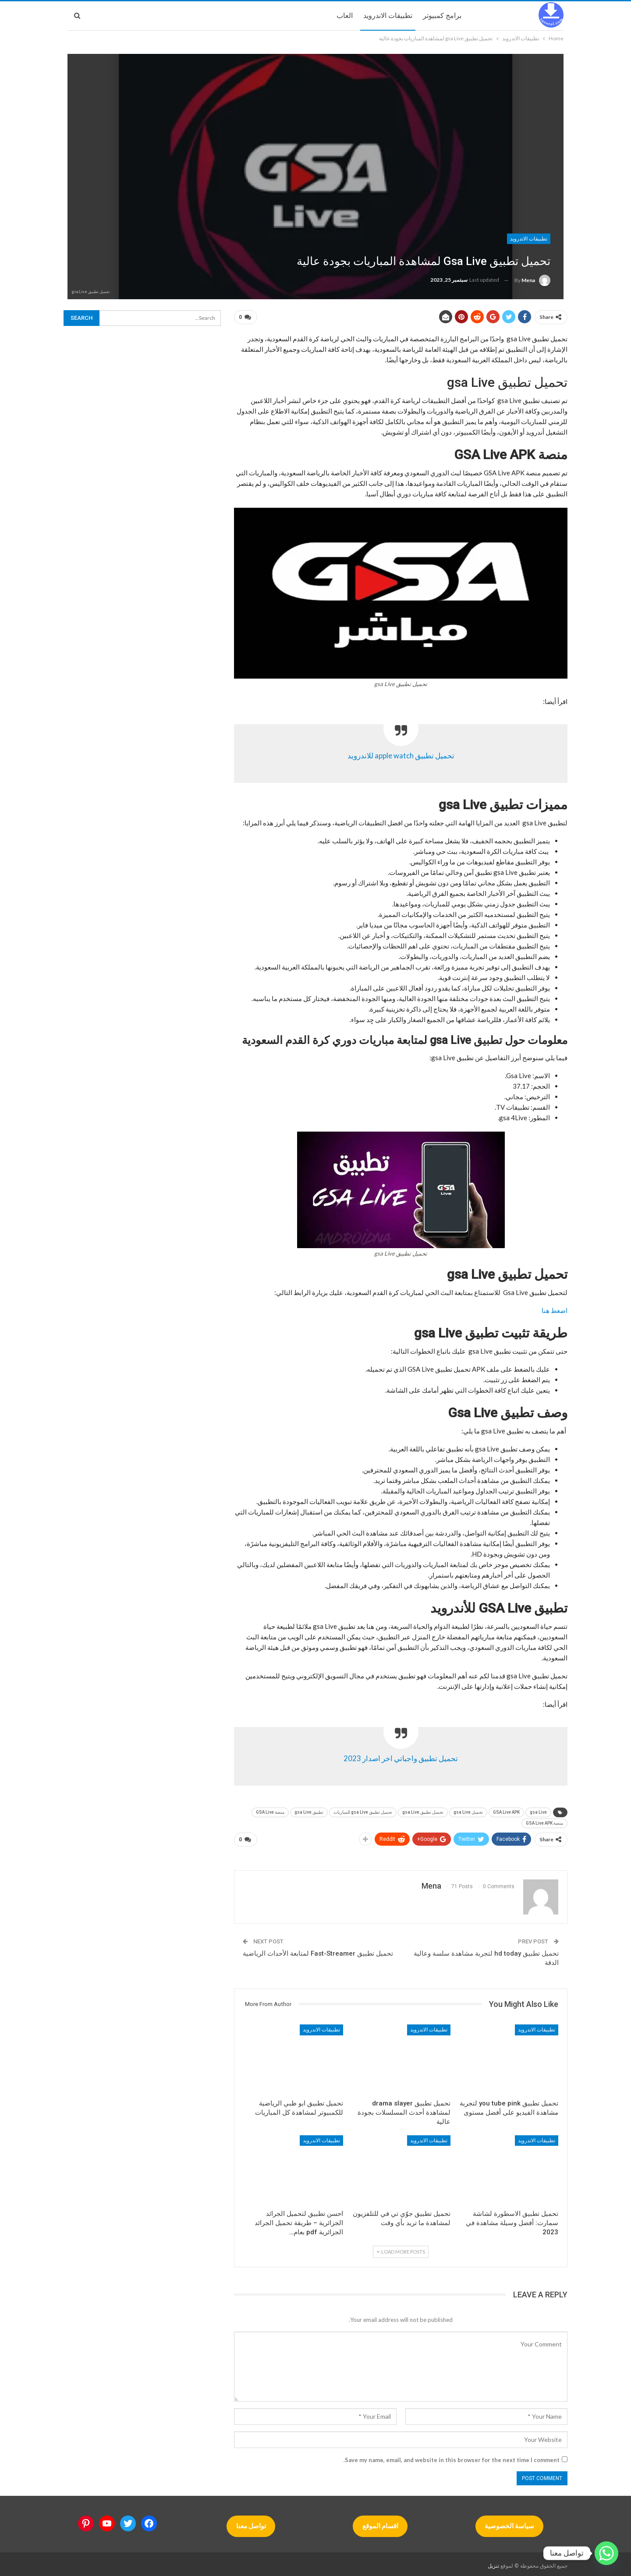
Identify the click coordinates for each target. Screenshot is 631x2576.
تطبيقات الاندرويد (387, 15)
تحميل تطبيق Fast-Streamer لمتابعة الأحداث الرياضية (318, 1950)
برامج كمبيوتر (442, 15)
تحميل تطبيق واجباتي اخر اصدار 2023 (401, 1756)
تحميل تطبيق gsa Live (422, 1810)
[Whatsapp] (606, 2553)
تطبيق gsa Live (308, 1810)
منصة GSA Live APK (544, 1821)
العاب (345, 15)
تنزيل (493, 2562)
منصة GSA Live (270, 1810)
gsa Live (538, 1810)
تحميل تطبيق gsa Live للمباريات (362, 1810)
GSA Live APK (506, 1810)
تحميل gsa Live (468, 1810)
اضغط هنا (554, 1309)
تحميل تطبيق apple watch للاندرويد (400, 754)
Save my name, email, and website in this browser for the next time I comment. (452, 2456)
